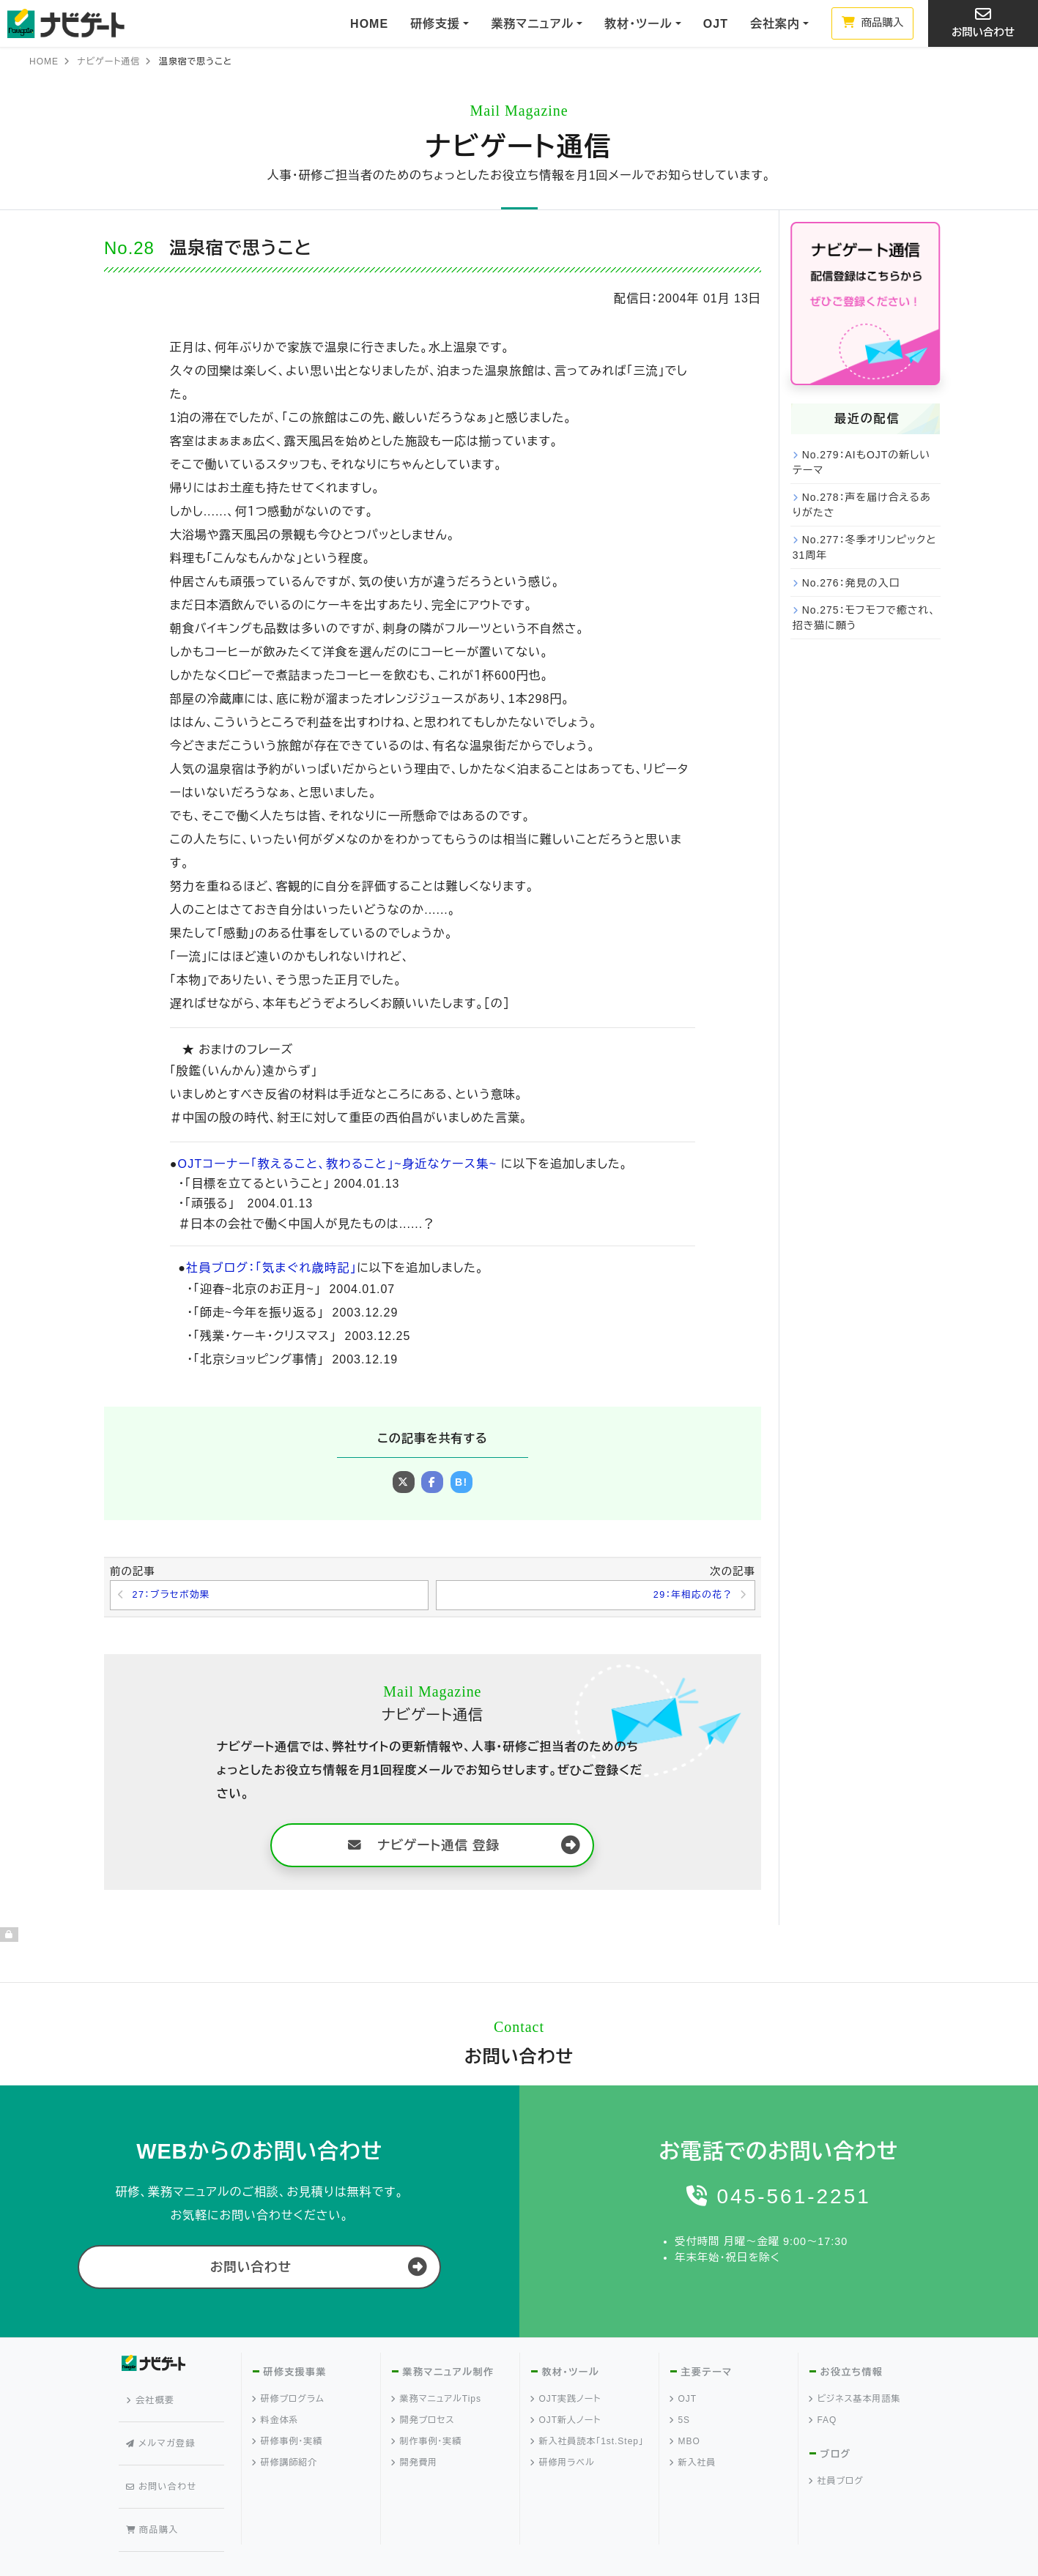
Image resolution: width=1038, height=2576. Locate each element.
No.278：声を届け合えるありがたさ (862, 504)
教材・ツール (570, 2375)
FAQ (823, 2423)
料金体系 (276, 2423)
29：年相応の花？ (689, 1596)
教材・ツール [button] (638, 24)
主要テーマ (706, 2375)
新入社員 (693, 2465)
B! (461, 1482)
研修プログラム (289, 2402)
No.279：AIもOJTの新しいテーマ (861, 462)
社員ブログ (836, 2484)
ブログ (835, 2457)
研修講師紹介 (285, 2465)
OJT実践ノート (566, 2402)
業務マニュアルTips (436, 2402)
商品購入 (873, 23)
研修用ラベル (563, 2465)
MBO (685, 2444)
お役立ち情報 (850, 2375)
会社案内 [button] (775, 24)
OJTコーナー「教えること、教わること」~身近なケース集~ (332, 1164)
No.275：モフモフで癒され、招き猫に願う (864, 617)
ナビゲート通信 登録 (424, 1847)
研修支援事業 (294, 2375)
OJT (715, 24)
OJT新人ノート (566, 2423)
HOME (369, 24)
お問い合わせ (983, 22)
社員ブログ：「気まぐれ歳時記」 (269, 1268)
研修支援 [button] (435, 24)
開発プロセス (423, 2423)
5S (680, 2423)
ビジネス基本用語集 (855, 2402)
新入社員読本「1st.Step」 (587, 2444)
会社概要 (154, 2397)
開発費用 (415, 2465)
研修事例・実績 (288, 2444)
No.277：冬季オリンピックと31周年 (865, 547)
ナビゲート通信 (108, 61)
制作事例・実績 (427, 2444)
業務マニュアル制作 (447, 2375)
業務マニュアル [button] (532, 24)
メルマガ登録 (164, 2424)
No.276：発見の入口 (851, 583)
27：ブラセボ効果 (175, 1596)
